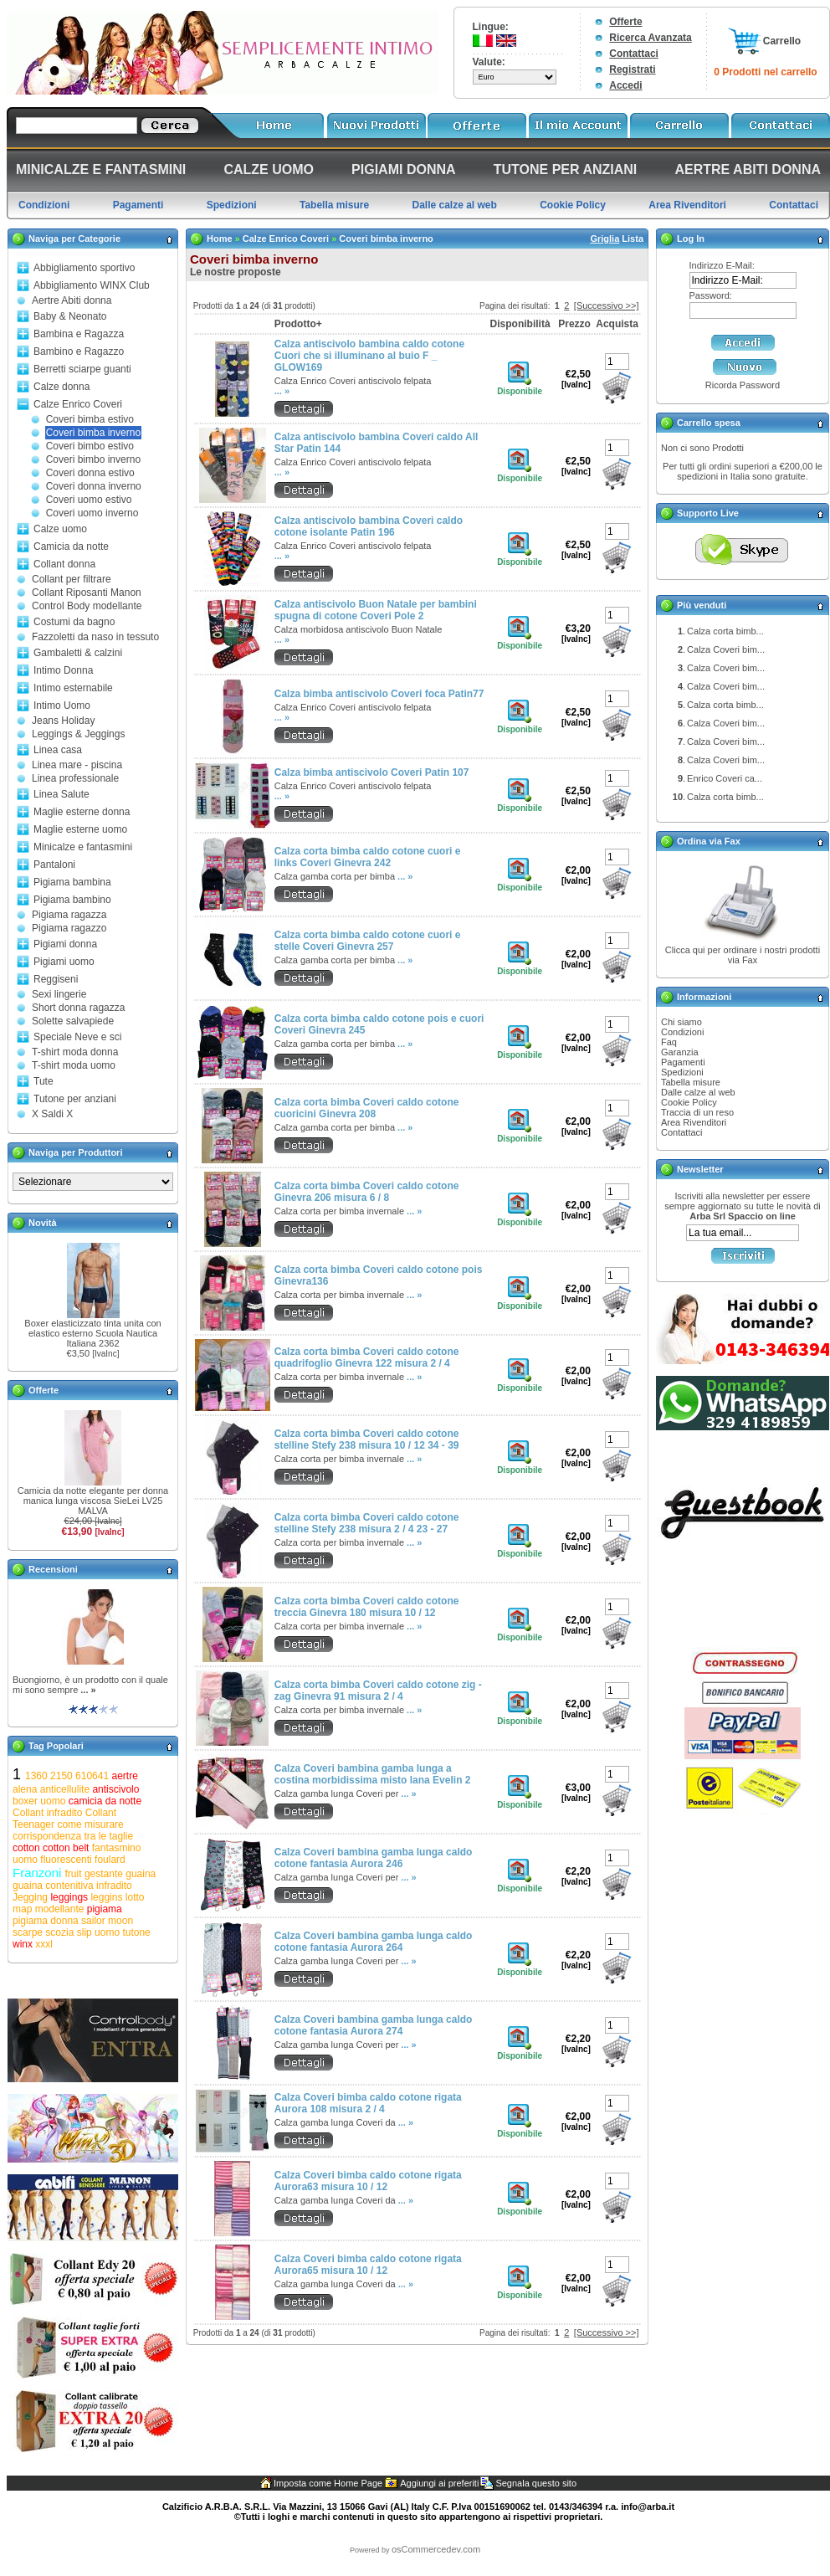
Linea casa (57, 750)
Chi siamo (681, 1022)
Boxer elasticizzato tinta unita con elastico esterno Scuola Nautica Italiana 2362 (92, 1333)
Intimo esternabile (73, 688)
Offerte (625, 22)
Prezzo (574, 324)
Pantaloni (54, 864)
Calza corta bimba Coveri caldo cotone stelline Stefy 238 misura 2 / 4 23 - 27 (366, 1523)
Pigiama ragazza (69, 915)
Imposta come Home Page (328, 2483)
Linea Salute (61, 794)
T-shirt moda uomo (73, 1065)
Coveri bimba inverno (93, 433)
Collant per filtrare (71, 579)
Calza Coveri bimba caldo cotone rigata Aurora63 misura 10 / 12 (368, 2181)
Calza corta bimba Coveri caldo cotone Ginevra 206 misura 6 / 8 (366, 1191)
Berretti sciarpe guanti (82, 369)
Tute (43, 1081)
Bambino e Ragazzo (78, 351)
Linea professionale (75, 778)
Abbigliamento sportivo (84, 268)
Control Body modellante (86, 606)
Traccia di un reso (697, 1112)
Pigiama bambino (72, 900)
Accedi (625, 85)
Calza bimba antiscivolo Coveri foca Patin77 (379, 694)
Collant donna (64, 564)
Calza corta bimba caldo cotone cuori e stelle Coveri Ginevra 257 (367, 940)
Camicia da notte (71, 546)
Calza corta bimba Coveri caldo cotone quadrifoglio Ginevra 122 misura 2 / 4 (366, 1357)
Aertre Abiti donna (71, 300)
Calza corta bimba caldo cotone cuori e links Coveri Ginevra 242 (367, 857)
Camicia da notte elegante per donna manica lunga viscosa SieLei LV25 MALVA (93, 1501)
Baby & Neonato (69, 316)
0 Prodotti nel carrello (765, 72)
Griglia (604, 238)
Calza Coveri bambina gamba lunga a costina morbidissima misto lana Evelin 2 (372, 1774)
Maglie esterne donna (81, 812)
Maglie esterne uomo (80, 829)
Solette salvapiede (73, 1021)
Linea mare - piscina (77, 765)
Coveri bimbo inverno (93, 459)
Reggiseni (55, 979)
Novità (42, 1223)
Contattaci (633, 53)
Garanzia (680, 1052)
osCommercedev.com (436, 2549)
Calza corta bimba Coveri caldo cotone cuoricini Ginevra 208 (366, 1108)
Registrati (632, 69)
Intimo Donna (63, 670)
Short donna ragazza (78, 1007)
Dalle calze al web (698, 1092)
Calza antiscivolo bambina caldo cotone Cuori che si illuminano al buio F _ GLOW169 (369, 355)
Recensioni (53, 1569)
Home (220, 238)
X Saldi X (52, 1114)
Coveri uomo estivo (89, 499)
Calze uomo (60, 529)
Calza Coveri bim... (726, 649)
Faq (669, 1042)
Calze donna (61, 387)
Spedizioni (682, 1072)
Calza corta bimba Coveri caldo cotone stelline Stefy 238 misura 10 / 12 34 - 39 (366, 1439)
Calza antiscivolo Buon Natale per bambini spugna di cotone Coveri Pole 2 (375, 610)
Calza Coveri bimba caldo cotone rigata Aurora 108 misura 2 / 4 (368, 2103)
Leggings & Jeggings (78, 734)
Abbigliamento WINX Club (91, 285)
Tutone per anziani (74, 1099)
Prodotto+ (298, 324)
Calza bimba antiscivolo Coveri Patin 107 (371, 772)
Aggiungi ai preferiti (439, 2483)
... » (87, 1690)
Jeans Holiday (63, 720)
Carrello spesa (708, 423)
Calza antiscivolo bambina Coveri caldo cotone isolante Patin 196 (368, 526)
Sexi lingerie (59, 994)
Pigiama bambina (72, 882)
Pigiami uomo (64, 961)
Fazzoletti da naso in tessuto (95, 637)
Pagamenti (683, 1062)
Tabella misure (690, 1082)
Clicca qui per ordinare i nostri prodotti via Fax (742, 955)
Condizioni (682, 1032)
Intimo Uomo (61, 705)
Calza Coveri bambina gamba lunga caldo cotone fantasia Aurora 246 (373, 1858)
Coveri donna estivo (90, 473)
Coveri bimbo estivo (90, 446)
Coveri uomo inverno (92, 513)
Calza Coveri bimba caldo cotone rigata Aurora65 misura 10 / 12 (368, 2264)
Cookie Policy (689, 1102)
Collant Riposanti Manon (86, 592)
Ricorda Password (742, 385)
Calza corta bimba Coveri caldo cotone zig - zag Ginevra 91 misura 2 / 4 (378, 1690)
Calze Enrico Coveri (77, 404)
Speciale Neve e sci (77, 1037)
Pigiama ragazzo (69, 928)
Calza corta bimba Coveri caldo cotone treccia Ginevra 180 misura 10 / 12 (366, 1607)
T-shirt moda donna (75, 1052)
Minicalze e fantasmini (82, 847)
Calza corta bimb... (725, 631)
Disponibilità (520, 324)
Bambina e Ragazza (78, 334)
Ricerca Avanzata (650, 38)
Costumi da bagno (74, 622)
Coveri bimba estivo (90, 419)
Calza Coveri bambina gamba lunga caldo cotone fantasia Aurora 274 (373, 2025)
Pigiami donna (65, 944)
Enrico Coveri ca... (724, 778)
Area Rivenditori (693, 1122)
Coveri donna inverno (93, 486)
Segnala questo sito (535, 2483)
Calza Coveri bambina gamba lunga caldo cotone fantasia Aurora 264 (373, 1941)
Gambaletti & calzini (77, 653)
